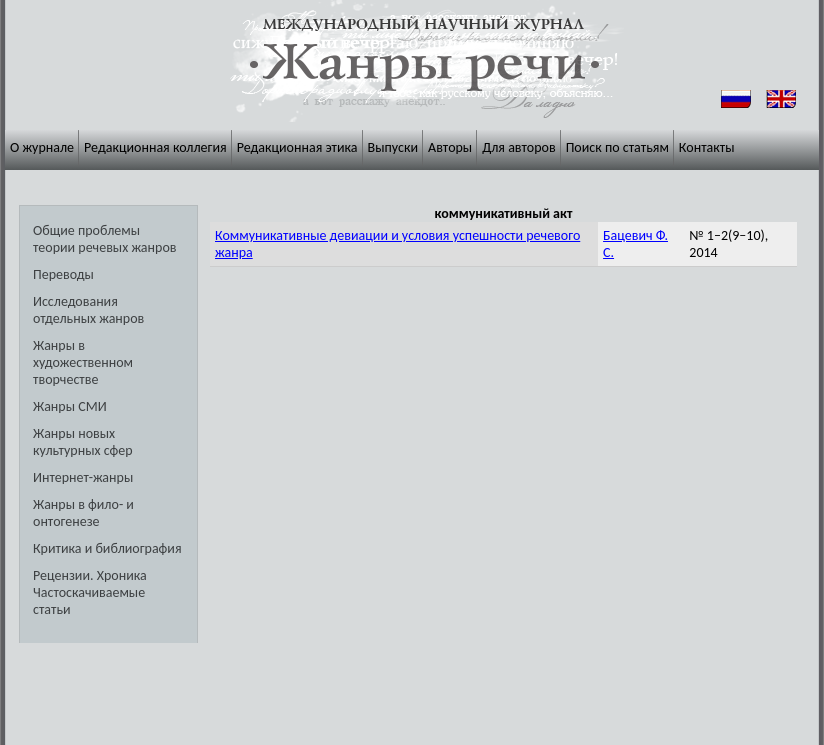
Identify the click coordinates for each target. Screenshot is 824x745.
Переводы (63, 274)
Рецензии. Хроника (90, 575)
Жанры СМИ (70, 406)
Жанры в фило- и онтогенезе (83, 513)
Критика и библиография (107, 548)
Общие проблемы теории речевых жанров (105, 239)
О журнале (42, 147)
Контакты (707, 147)
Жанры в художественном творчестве (83, 362)
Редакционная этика (297, 147)
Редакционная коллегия (155, 147)
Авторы (450, 147)
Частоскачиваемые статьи (89, 601)
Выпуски (393, 147)
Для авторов (518, 147)
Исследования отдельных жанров (88, 310)
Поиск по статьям (617, 147)
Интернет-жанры (83, 477)
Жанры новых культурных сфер (83, 442)
